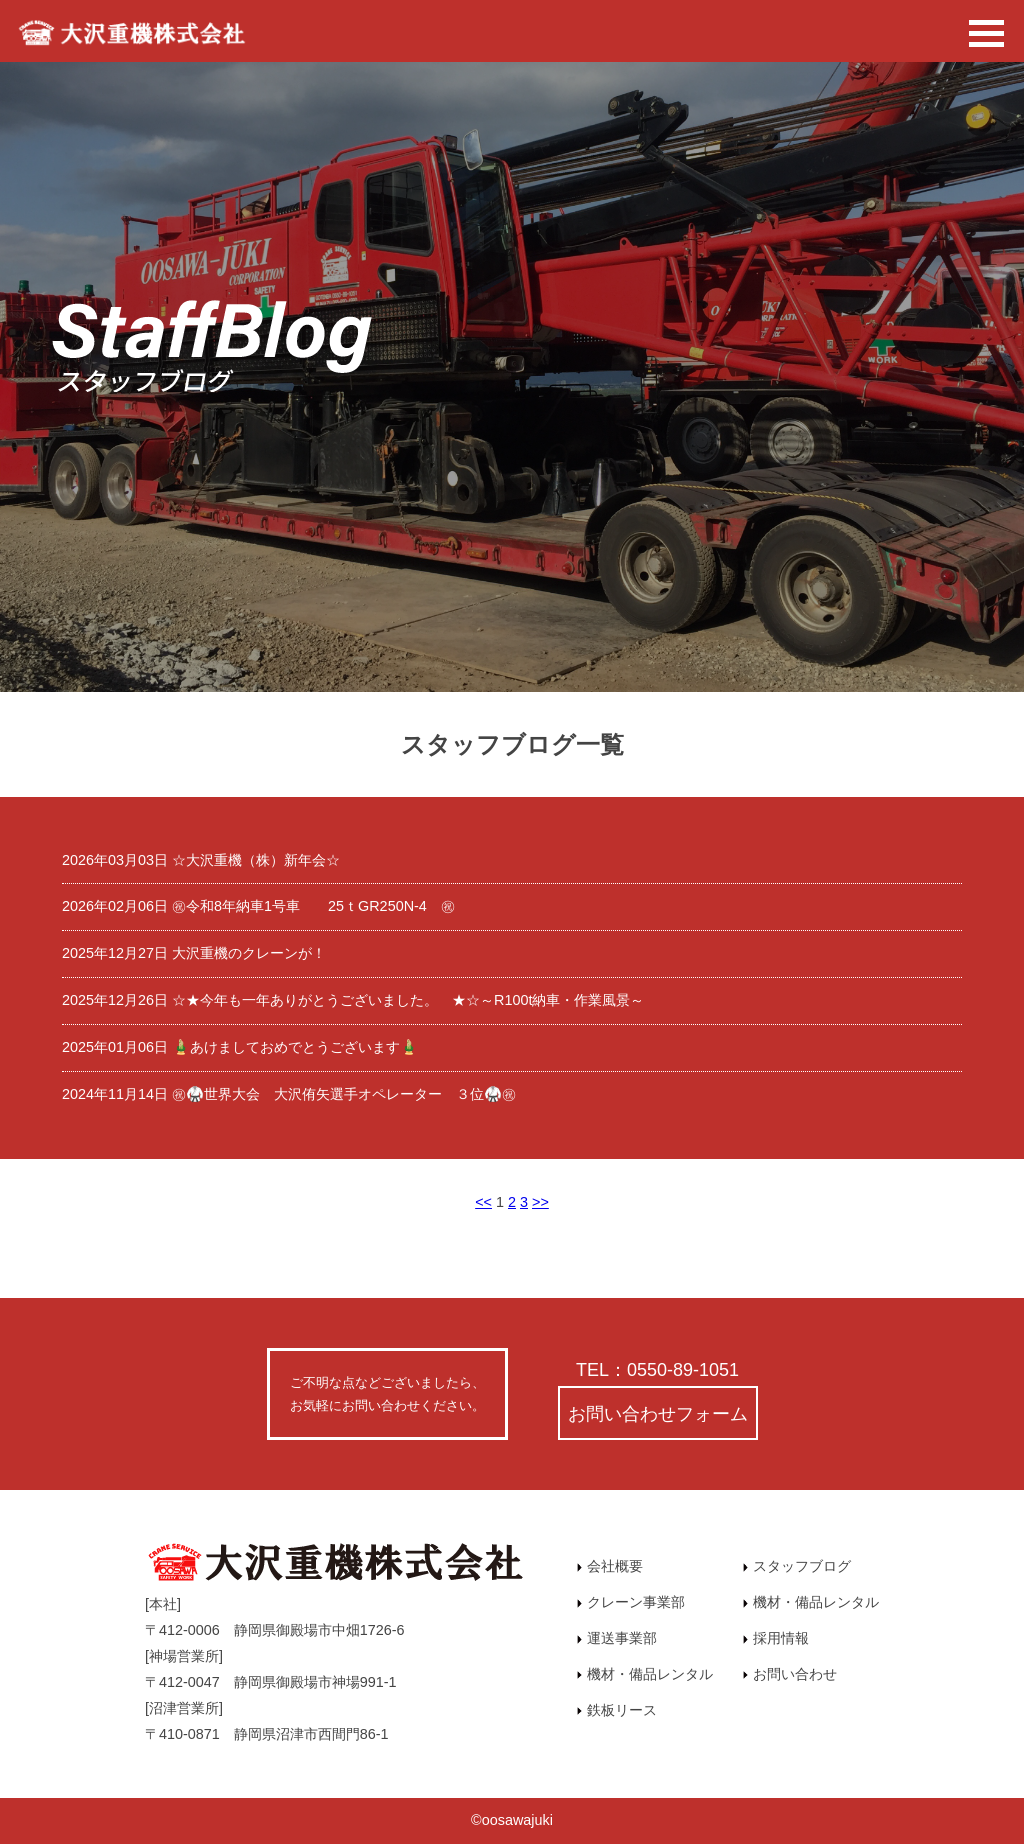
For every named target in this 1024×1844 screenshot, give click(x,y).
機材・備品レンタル (645, 1674)
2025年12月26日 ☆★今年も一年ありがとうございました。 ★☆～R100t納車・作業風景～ (353, 1000)
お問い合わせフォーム (658, 1413)
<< (483, 1202)
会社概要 (610, 1566)
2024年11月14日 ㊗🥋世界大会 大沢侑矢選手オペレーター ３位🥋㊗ (289, 1094)
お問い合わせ (790, 1674)
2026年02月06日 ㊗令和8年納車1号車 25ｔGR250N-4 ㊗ (258, 906)
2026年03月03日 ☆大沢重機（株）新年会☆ (201, 860)
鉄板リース (617, 1710)
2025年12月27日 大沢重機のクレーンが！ (194, 953)
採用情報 (776, 1638)
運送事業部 (617, 1638)
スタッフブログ (797, 1566)
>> (540, 1202)
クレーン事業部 (631, 1602)
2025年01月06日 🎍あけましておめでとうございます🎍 (240, 1047)
